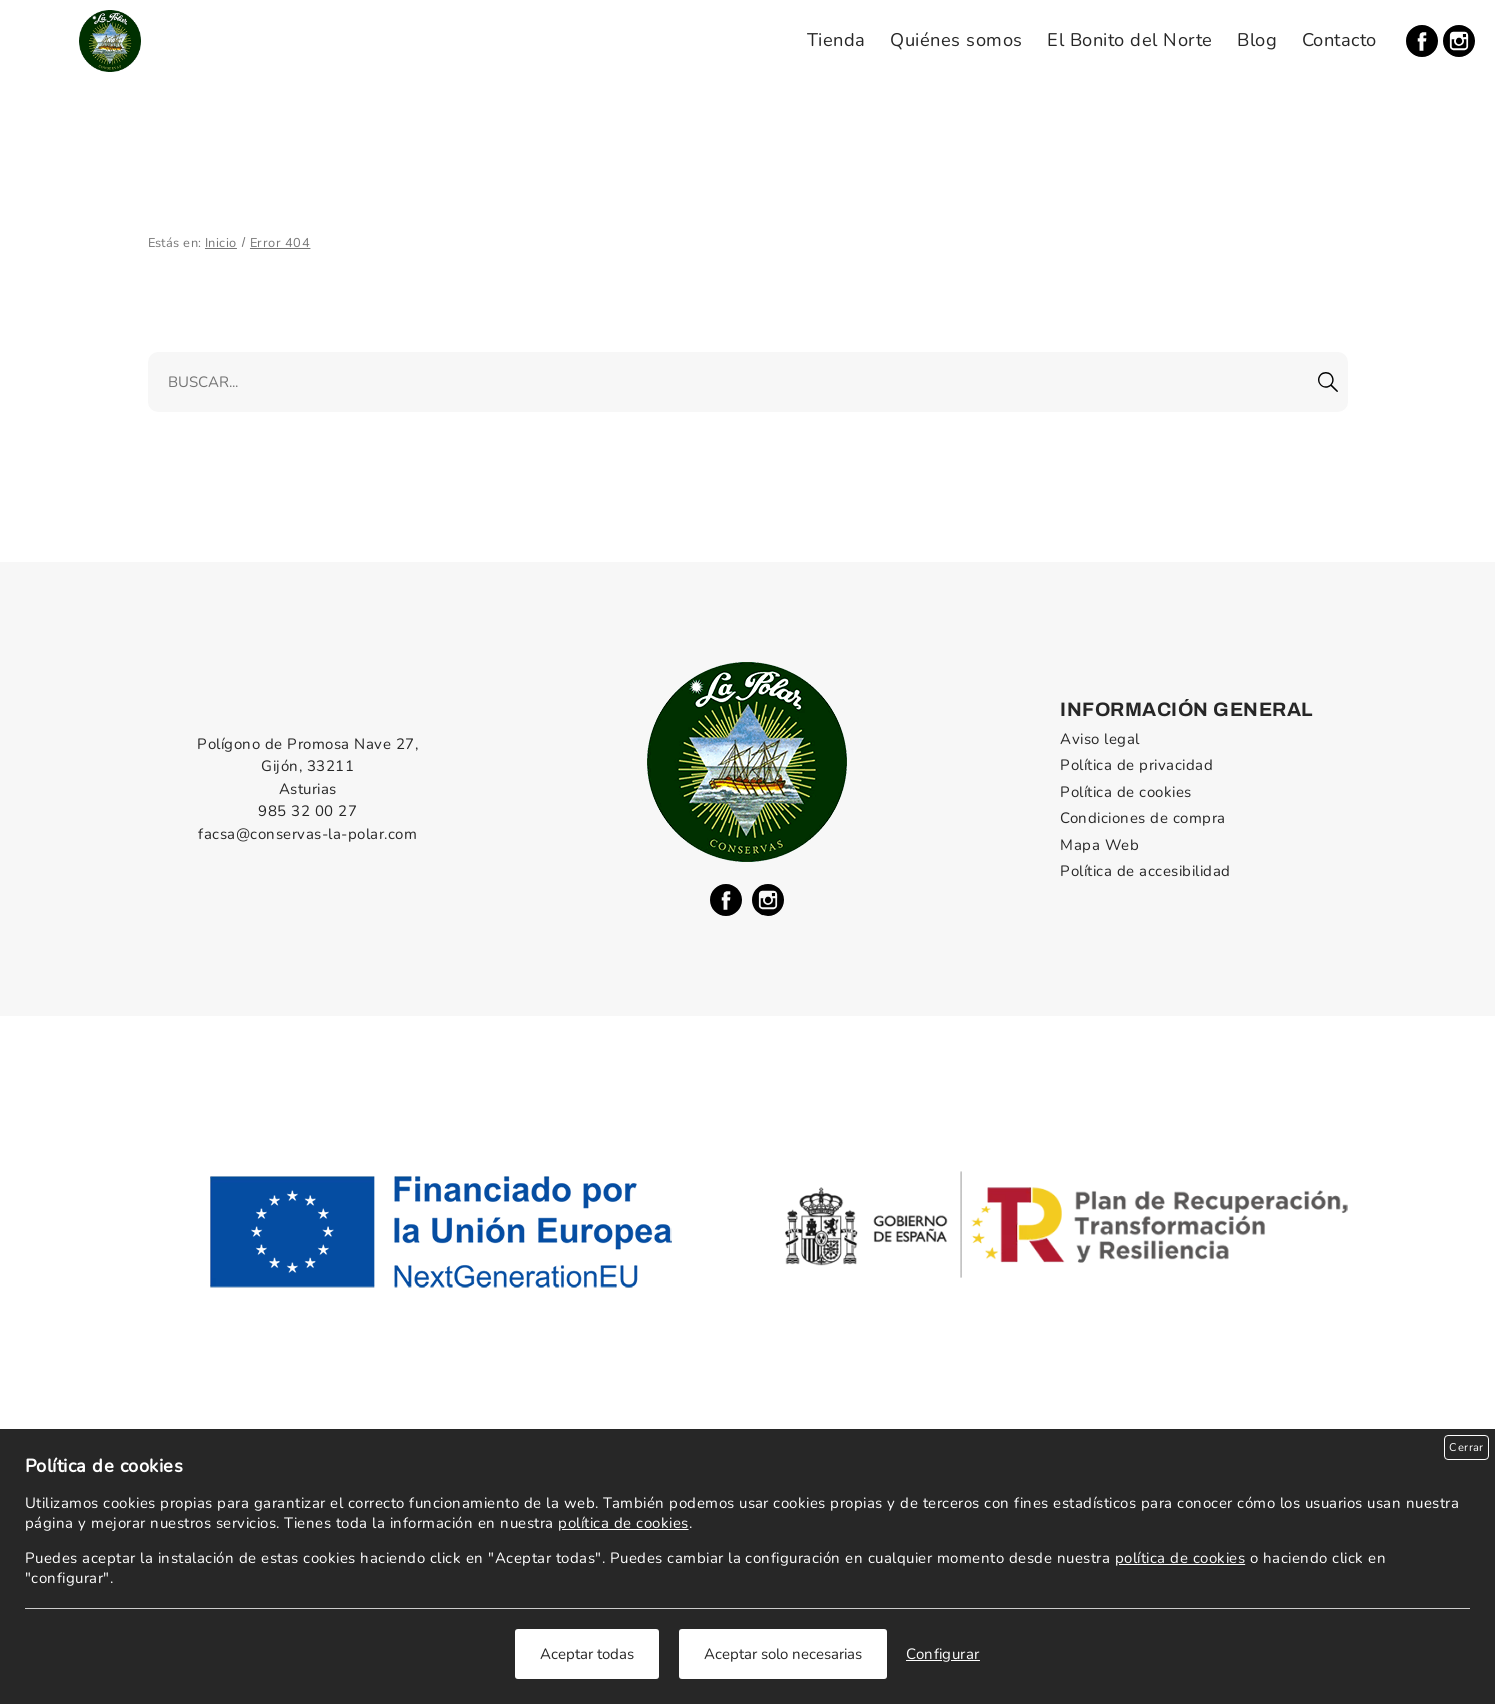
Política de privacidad (1136, 765)
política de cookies (623, 1523)
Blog (1257, 40)
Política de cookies (1125, 792)
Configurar (943, 1654)
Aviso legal (1099, 739)
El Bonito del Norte (1129, 40)
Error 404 (280, 243)
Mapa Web (1099, 845)
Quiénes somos (956, 40)
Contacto (1339, 40)
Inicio (221, 243)
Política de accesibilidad (1145, 871)
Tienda (836, 40)
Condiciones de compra (1142, 818)
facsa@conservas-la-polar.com (307, 834)
